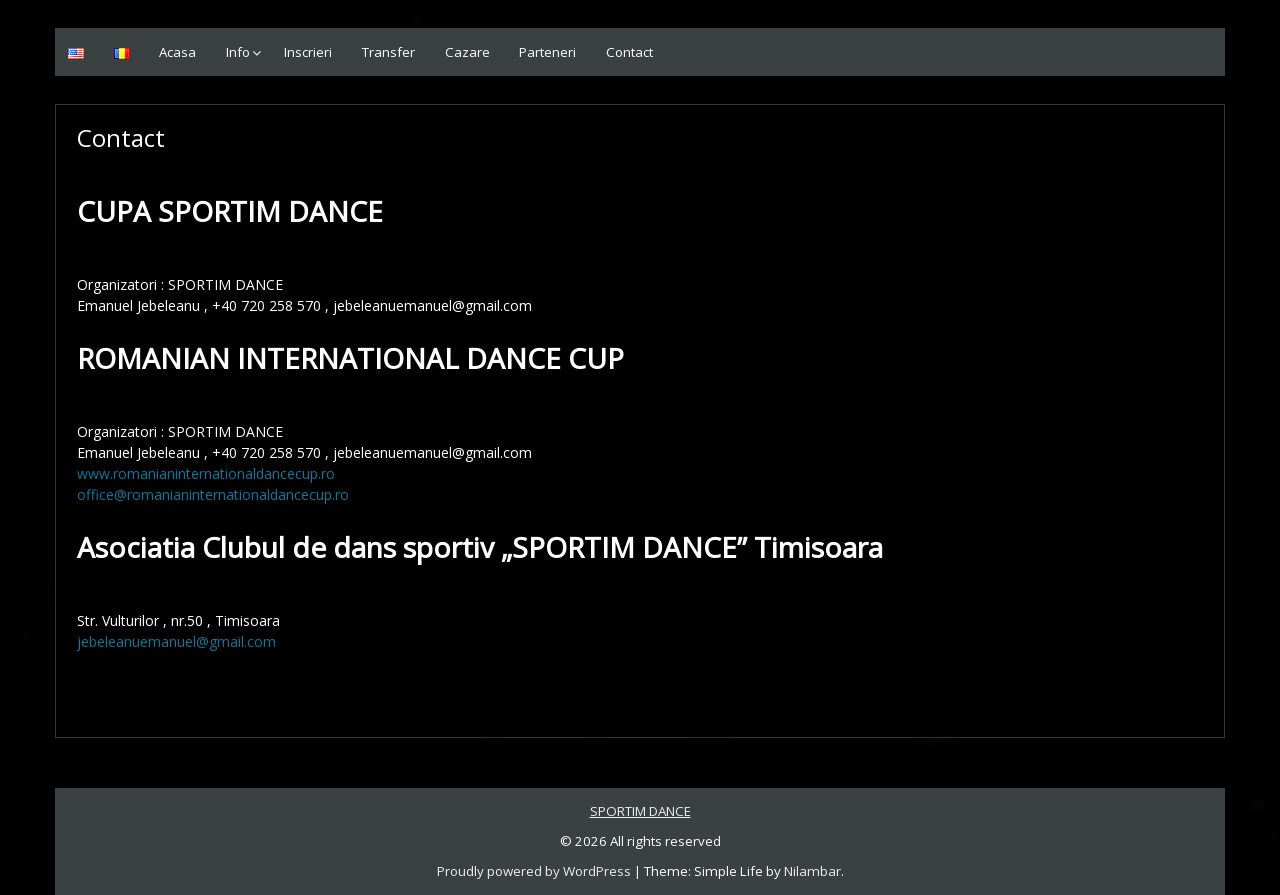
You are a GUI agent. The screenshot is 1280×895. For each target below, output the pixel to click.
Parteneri (547, 52)
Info (238, 52)
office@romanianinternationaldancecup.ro (213, 494)
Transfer (388, 52)
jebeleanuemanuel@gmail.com (176, 641)
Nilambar (812, 871)
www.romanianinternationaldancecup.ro (206, 473)
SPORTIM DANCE (640, 811)
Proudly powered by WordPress (534, 871)
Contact (629, 52)
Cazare (467, 52)
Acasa (177, 52)
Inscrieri (308, 52)
